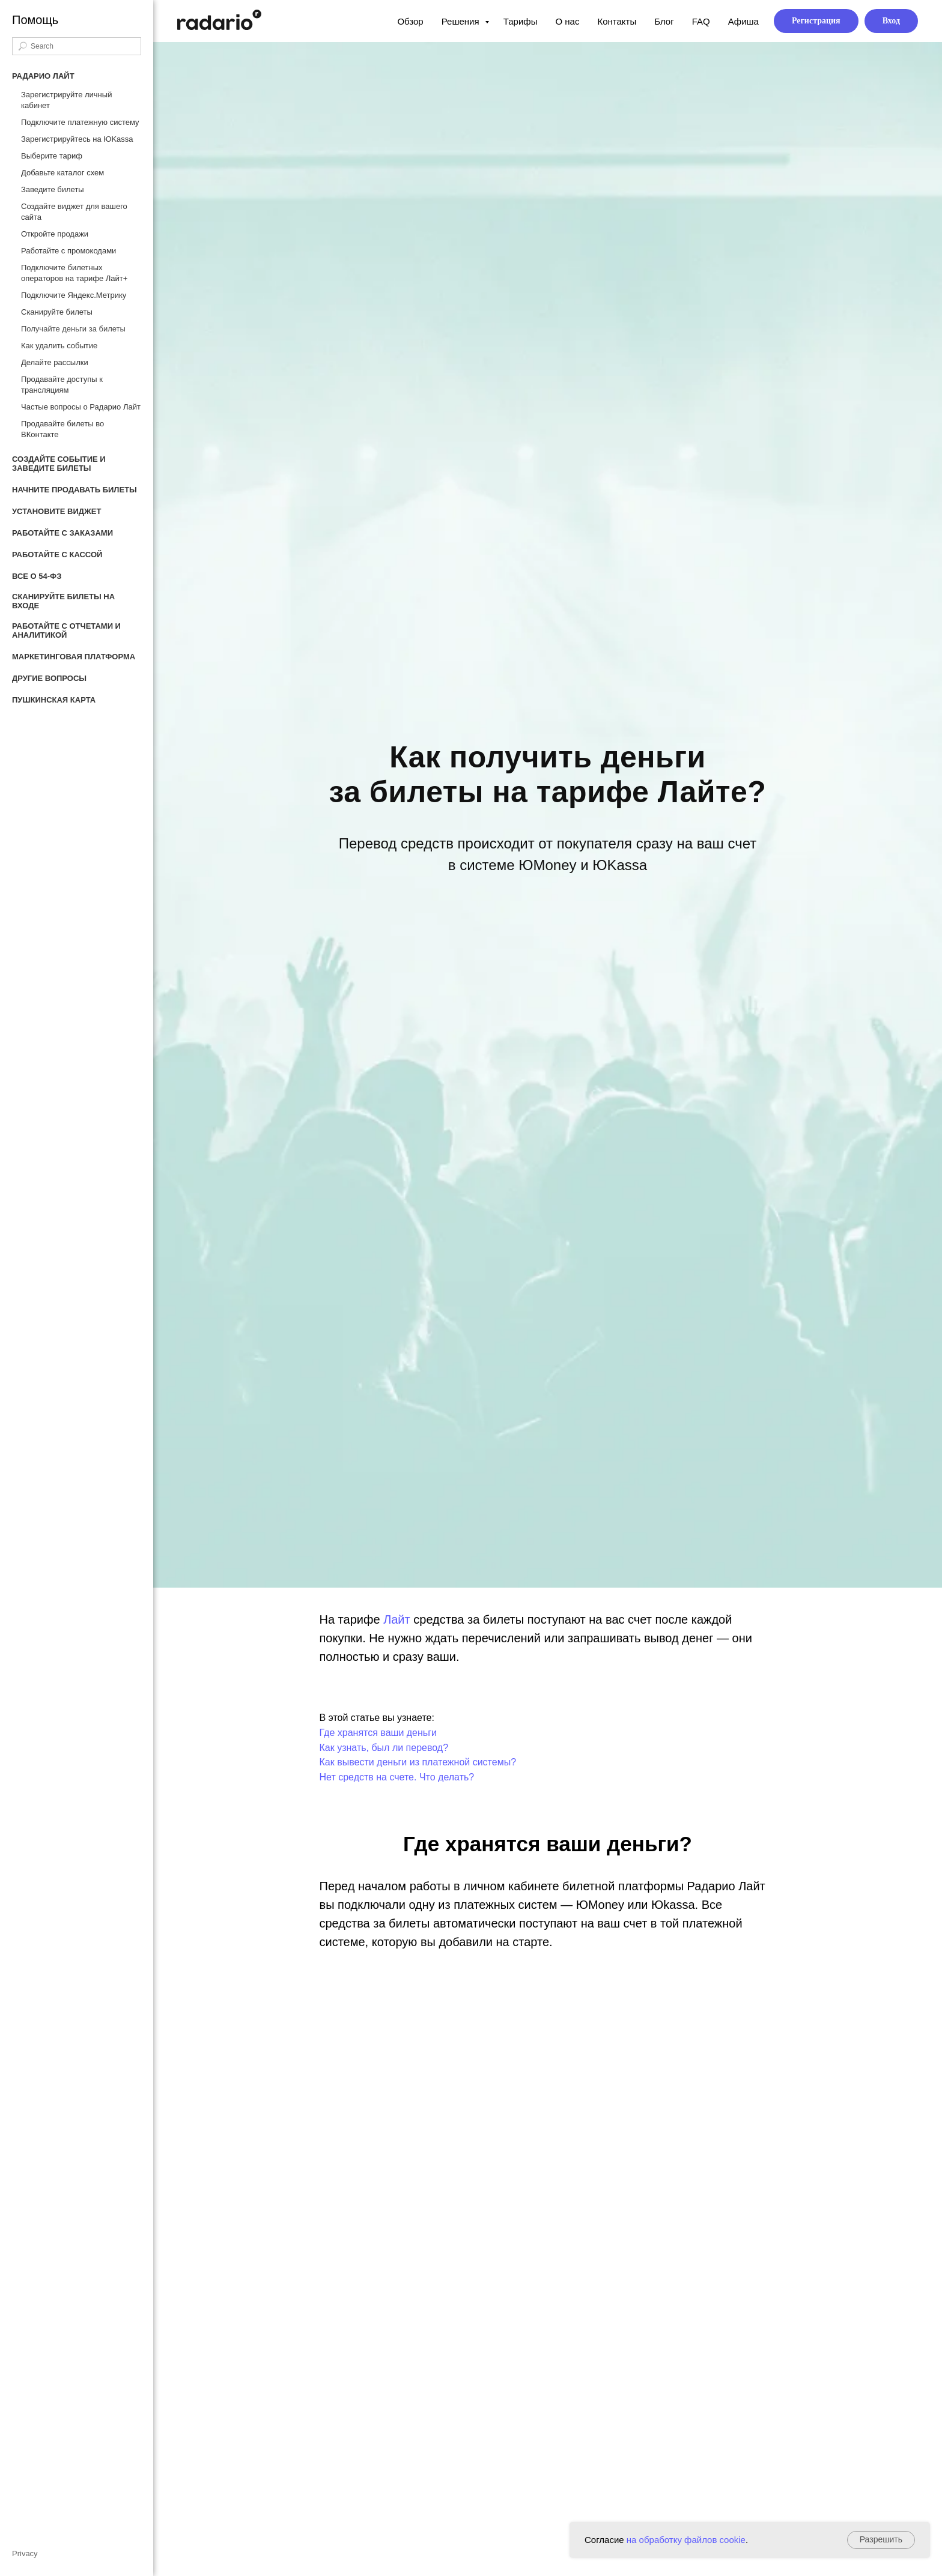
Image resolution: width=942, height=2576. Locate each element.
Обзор (410, 21)
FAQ (701, 21)
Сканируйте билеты (57, 311)
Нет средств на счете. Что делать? (397, 1777)
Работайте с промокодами (68, 250)
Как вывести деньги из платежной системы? (418, 1762)
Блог (663, 21)
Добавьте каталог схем (62, 172)
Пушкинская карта (54, 699)
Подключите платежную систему (80, 122)
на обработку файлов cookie (686, 2540)
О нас (567, 21)
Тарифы (520, 21)
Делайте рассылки (54, 362)
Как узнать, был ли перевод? (384, 1748)
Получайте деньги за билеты (73, 328)
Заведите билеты (52, 189)
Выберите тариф (51, 155)
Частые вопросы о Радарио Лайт (81, 406)
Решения (462, 21)
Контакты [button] (616, 21)
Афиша (743, 21)
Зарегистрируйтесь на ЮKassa (77, 139)
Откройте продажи (54, 233)
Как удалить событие (59, 345)
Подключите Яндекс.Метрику (73, 295)
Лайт (396, 1619)
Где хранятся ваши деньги (378, 1733)
